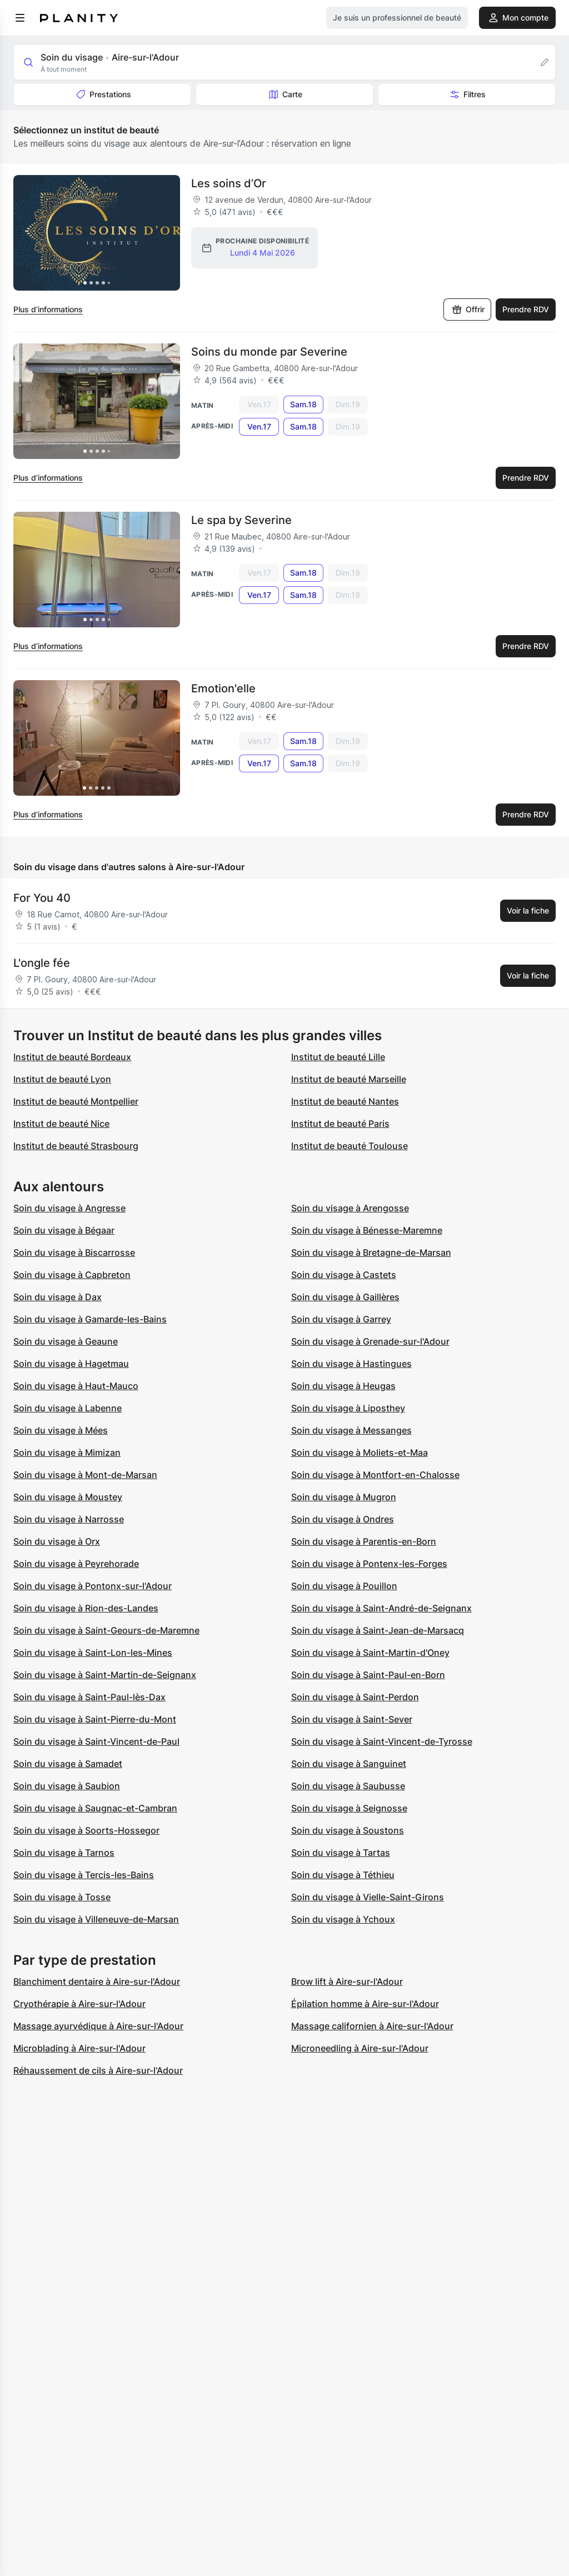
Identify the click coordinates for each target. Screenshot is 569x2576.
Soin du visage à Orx (56, 1541)
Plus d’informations (48, 309)
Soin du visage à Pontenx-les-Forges (369, 1563)
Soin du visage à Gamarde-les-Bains (90, 1319)
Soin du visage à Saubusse (348, 1785)
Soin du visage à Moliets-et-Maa (359, 1452)
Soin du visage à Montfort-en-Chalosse (375, 1474)
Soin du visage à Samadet (67, 1763)
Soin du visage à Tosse (62, 1897)
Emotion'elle (223, 688)
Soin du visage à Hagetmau (71, 1363)
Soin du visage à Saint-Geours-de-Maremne (106, 1630)
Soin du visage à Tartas (340, 1852)
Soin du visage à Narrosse (68, 1519)
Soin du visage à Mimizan (67, 1452)
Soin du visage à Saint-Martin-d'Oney (370, 1652)
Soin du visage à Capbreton (72, 1274)
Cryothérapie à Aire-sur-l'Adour (79, 2003)
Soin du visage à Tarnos (63, 1852)
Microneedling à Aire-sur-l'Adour (359, 2048)
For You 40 (42, 898)
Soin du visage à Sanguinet (348, 1763)
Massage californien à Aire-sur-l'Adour (372, 2025)
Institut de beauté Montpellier (75, 1101)
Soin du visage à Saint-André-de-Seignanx (381, 1608)
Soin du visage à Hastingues (351, 1363)
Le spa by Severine (241, 520)
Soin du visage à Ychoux (343, 1919)
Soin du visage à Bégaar (63, 1230)
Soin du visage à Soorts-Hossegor (86, 1830)
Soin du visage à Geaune (65, 1341)
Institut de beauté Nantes (345, 1101)
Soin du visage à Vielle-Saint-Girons (367, 1897)
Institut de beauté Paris (340, 1123)
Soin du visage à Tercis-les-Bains (83, 1874)
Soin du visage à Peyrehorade (76, 1563)
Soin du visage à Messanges (351, 1430)
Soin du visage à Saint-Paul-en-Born (368, 1674)
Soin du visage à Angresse (69, 1208)
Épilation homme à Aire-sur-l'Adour (365, 2003)
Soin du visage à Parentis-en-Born (363, 1541)
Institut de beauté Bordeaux (72, 1056)
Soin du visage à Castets (343, 1274)
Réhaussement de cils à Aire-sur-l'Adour (98, 2070)
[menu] (20, 17)
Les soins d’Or (228, 183)
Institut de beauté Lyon (62, 1079)
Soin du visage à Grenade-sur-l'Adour (370, 1341)
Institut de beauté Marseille (348, 1079)
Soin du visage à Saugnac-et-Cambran (95, 1808)
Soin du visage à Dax (57, 1296)
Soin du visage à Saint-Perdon (355, 1697)
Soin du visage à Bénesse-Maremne (366, 1230)
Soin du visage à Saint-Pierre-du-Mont (94, 1719)
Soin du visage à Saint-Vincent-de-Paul (96, 1741)
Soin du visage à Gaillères (345, 1296)
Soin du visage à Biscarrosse (74, 1252)
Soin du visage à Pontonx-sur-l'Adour (92, 1585)
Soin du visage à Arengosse (350, 1208)
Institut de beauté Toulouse (349, 1145)
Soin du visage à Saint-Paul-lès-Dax (89, 1697)
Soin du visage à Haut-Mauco (75, 1385)
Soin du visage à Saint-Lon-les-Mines (92, 1652)
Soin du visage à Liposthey (348, 1408)
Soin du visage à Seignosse (349, 1808)
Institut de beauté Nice (61, 1123)
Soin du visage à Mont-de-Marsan (85, 1474)
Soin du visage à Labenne (67, 1408)
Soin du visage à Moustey (67, 1496)
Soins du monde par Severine (269, 351)
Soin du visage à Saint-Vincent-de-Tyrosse (381, 1741)
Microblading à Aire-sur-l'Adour (79, 2048)
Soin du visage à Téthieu (343, 1874)
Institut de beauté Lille (338, 1056)
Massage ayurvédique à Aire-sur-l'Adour (98, 2025)
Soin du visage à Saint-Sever (351, 1719)
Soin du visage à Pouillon (344, 1585)
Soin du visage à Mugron (343, 1496)
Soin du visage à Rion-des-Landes (85, 1608)
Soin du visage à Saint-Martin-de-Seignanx (104, 1674)
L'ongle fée (41, 963)
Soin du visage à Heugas (343, 1385)
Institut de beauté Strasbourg (75, 1145)
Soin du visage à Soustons (347, 1830)
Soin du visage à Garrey (341, 1319)
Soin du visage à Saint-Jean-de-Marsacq (377, 1630)
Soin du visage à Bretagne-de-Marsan (371, 1252)
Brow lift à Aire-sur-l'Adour (347, 1981)
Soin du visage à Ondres (342, 1519)
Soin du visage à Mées (60, 1430)
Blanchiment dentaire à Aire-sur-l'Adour (96, 1981)
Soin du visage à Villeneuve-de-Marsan (96, 1919)
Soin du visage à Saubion (66, 1785)
